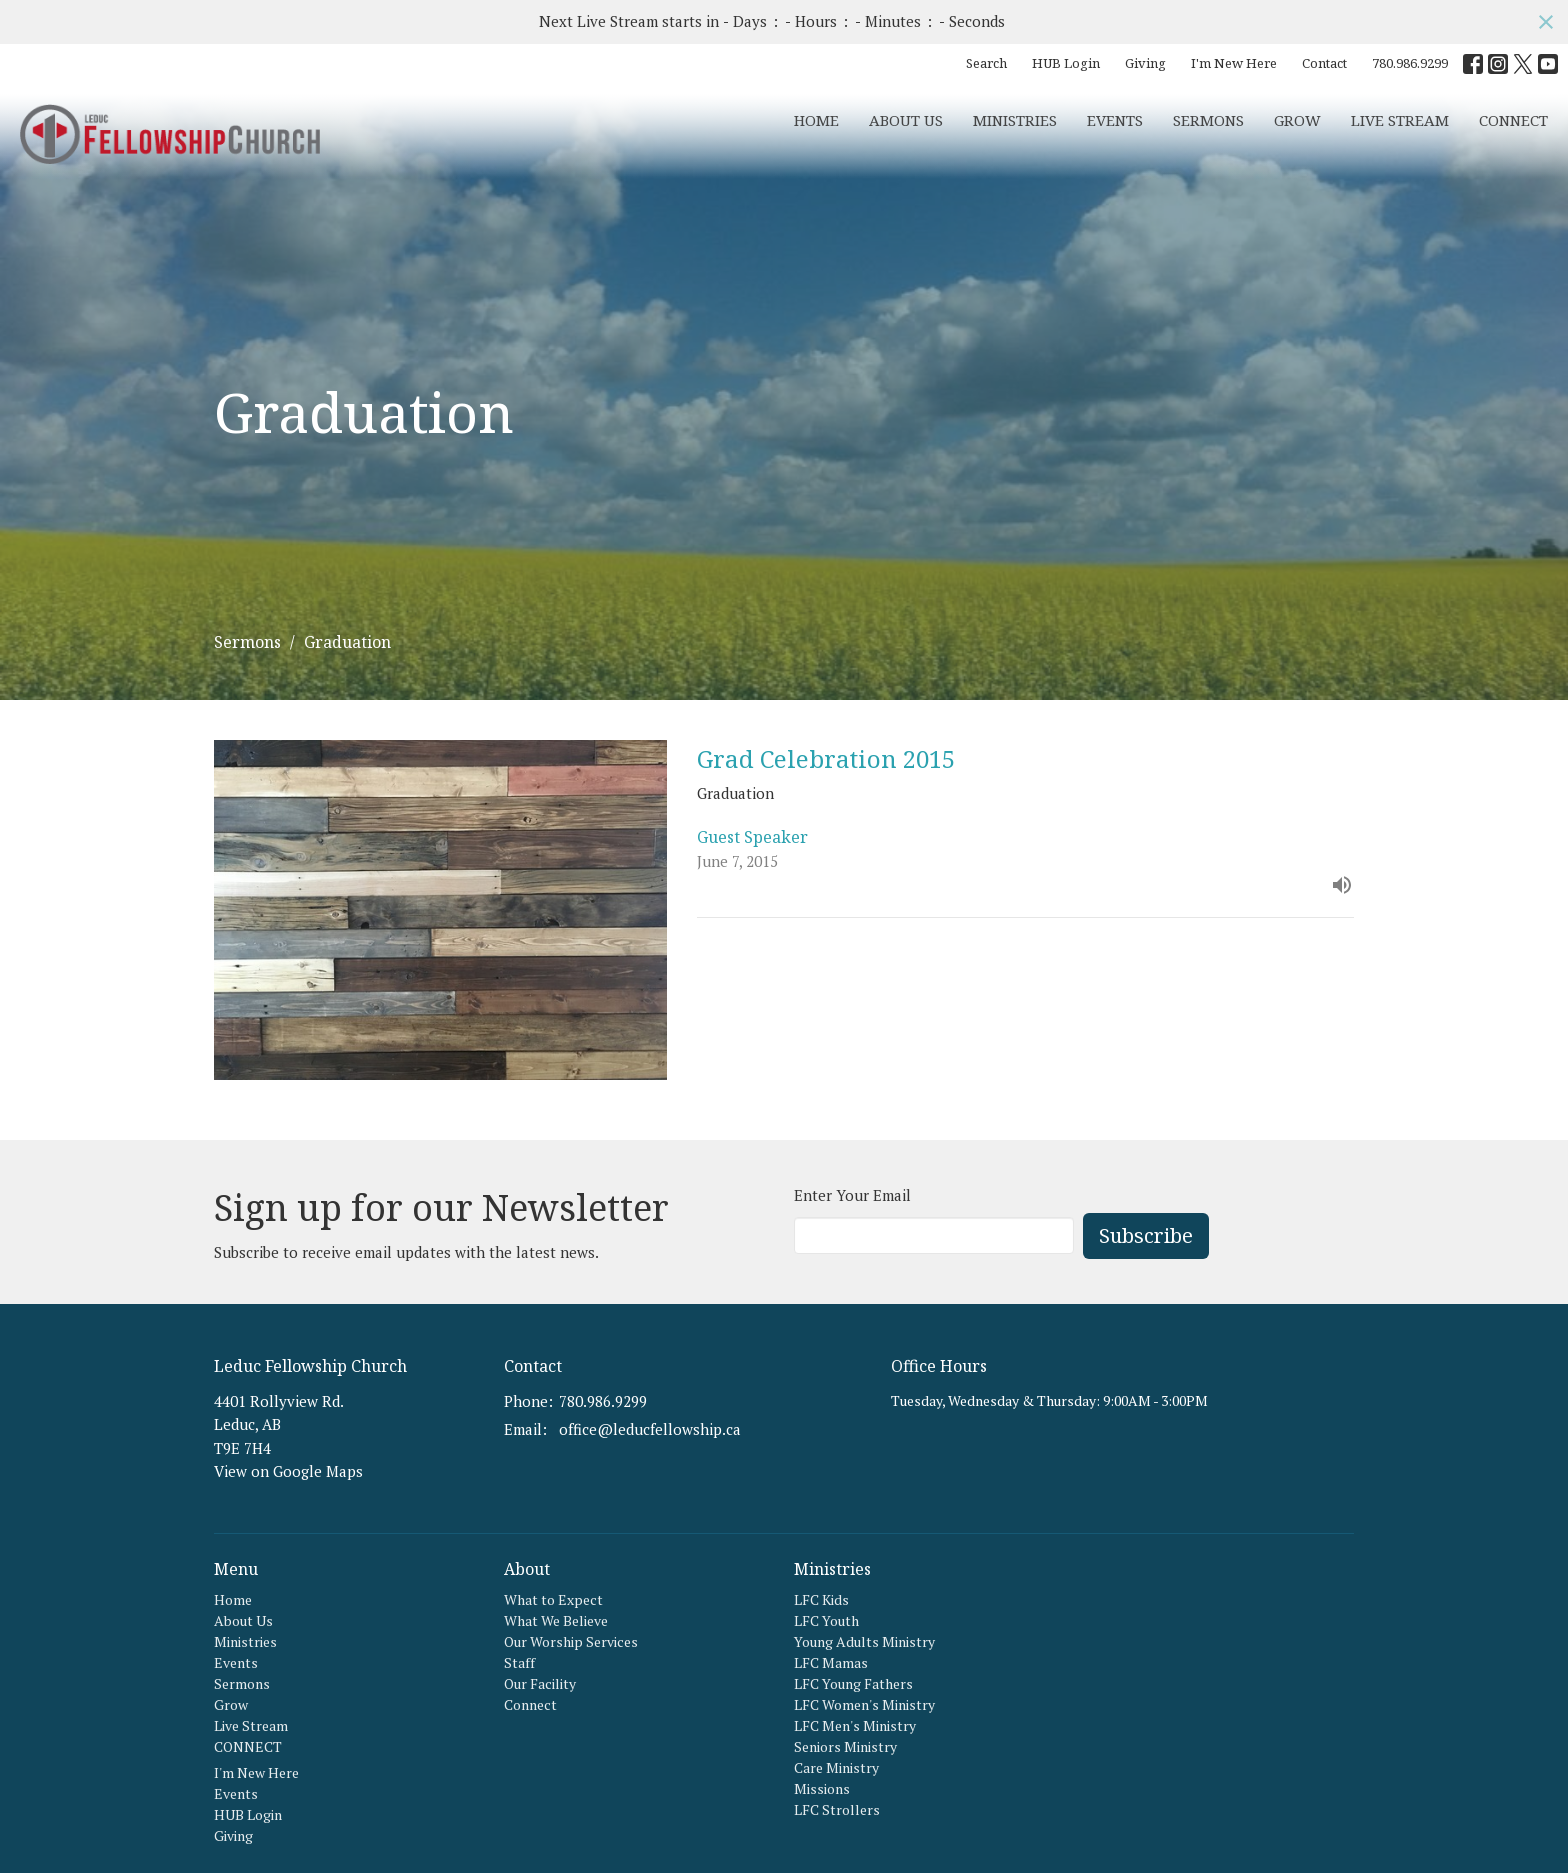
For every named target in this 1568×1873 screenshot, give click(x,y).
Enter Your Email (852, 1195)
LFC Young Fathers (853, 1683)
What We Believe (556, 1620)
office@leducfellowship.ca (650, 1429)
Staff (519, 1662)
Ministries (1015, 120)
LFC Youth (826, 1620)
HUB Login (1066, 63)
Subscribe (1146, 1235)
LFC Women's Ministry (864, 1704)
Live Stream (1400, 120)
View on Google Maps (288, 1471)
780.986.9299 (1410, 63)
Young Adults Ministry (864, 1641)
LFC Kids (821, 1599)
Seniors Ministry (845, 1746)
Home (816, 120)
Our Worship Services (571, 1641)
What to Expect (553, 1599)
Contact (1324, 63)
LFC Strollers (837, 1809)
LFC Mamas (831, 1662)
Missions (822, 1788)
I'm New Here (1234, 63)
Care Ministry (836, 1767)
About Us (906, 120)
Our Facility (540, 1683)
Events (1115, 120)
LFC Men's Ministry (855, 1725)
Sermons (1208, 120)
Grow (1297, 120)
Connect (530, 1704)
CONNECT (1513, 120)
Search (986, 63)
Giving (1145, 63)
